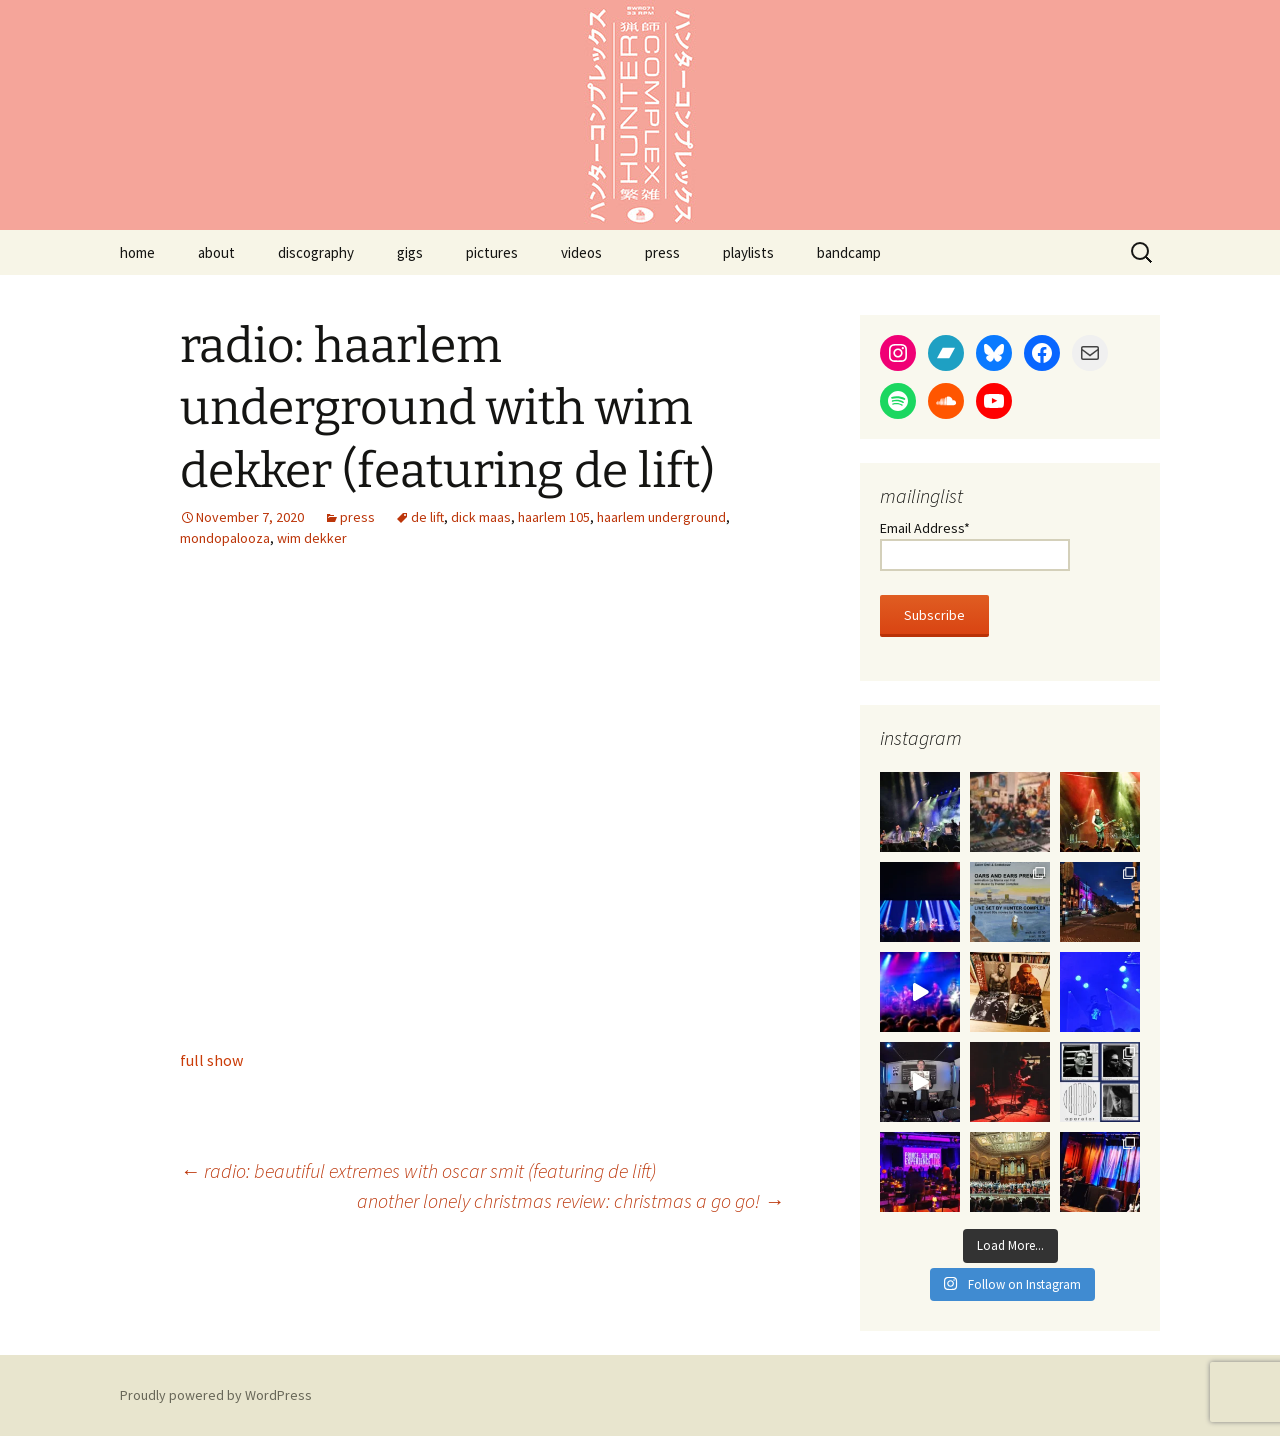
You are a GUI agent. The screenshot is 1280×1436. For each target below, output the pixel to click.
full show (211, 1060)
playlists (748, 252)
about (216, 252)
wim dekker (312, 538)
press (662, 252)
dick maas (481, 517)
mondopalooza (225, 538)
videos (581, 252)
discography (316, 252)
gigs (410, 252)
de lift (427, 517)
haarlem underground (661, 517)
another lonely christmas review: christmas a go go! (570, 1200)
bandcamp (849, 252)
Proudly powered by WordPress (216, 1395)
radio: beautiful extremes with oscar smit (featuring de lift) (418, 1170)
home (137, 252)
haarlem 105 (554, 517)
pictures (492, 252)
